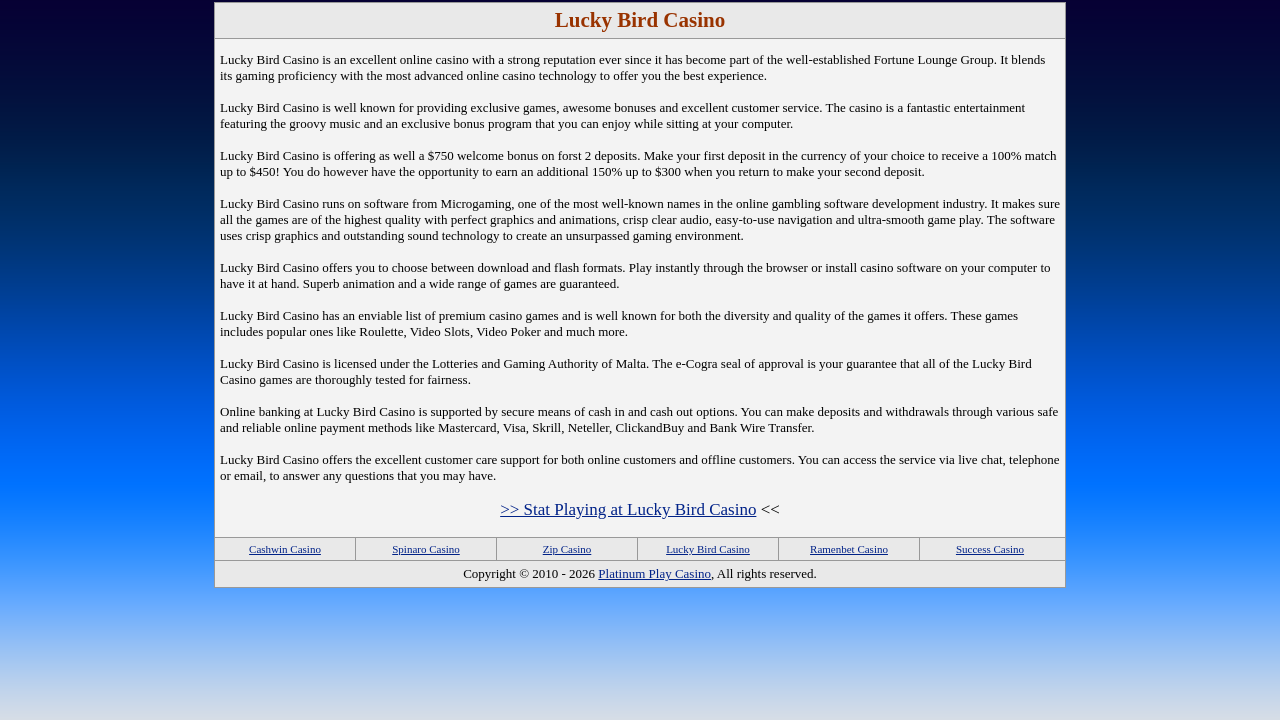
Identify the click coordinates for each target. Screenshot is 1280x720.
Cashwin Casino (285, 549)
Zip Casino (567, 549)
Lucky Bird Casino (708, 549)
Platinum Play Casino (654, 573)
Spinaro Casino (426, 549)
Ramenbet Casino (849, 549)
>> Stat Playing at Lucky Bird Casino (628, 509)
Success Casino (990, 549)
